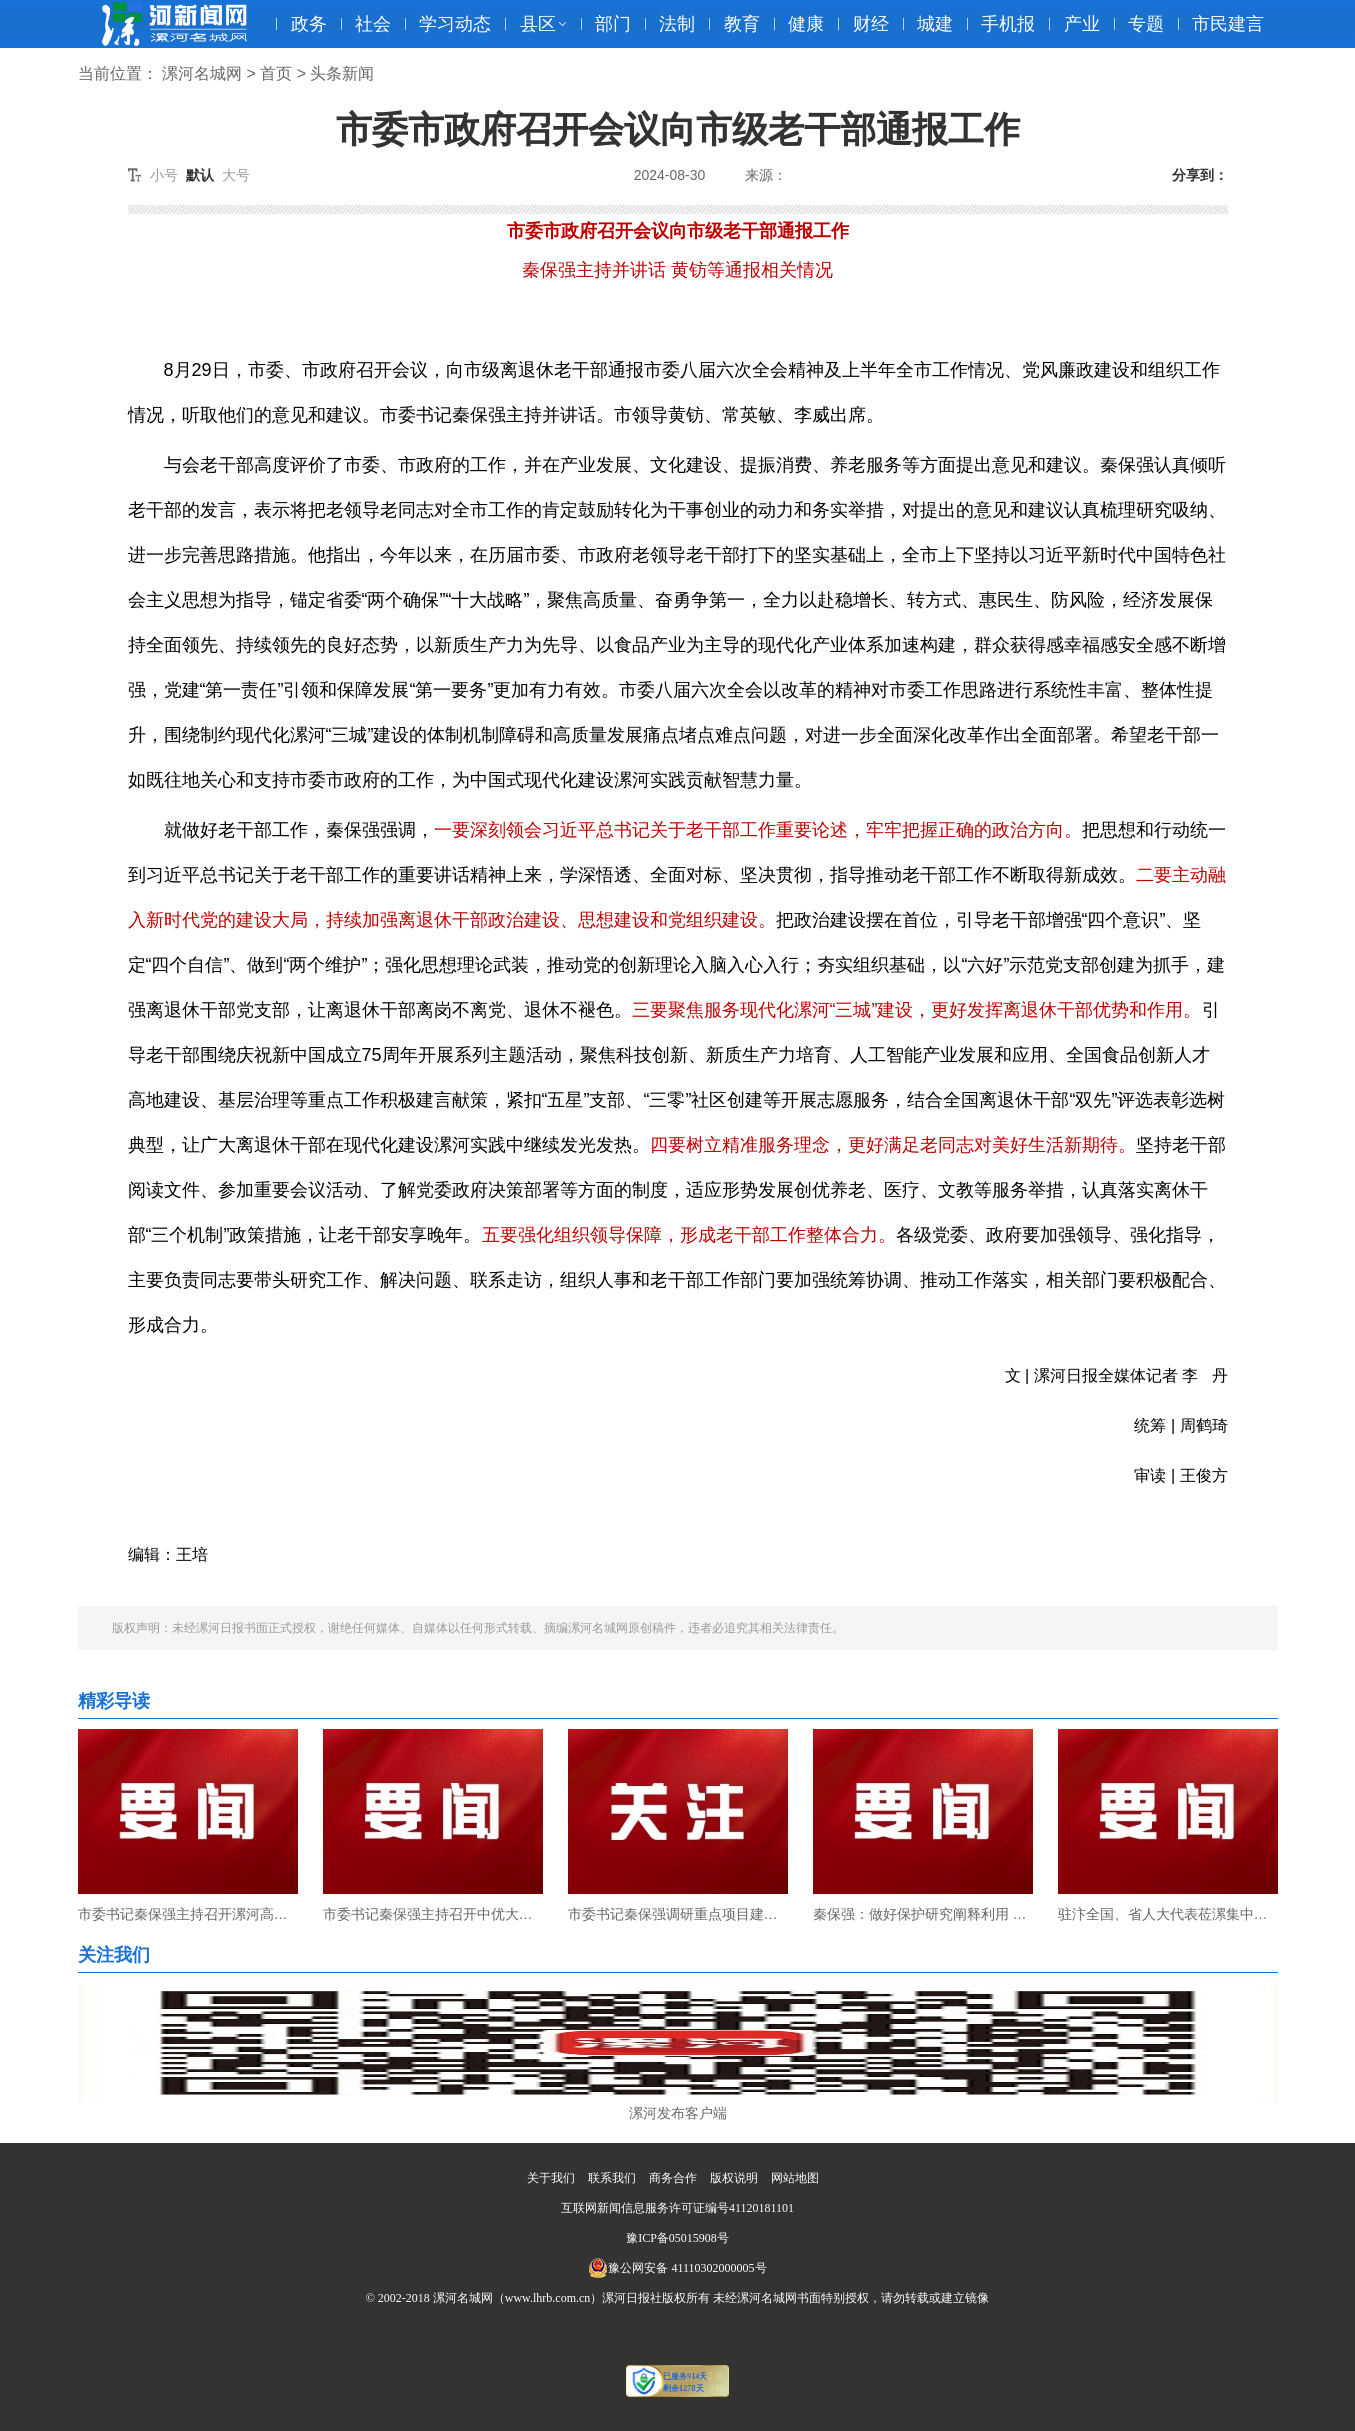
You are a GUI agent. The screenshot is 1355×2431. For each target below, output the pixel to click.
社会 (373, 24)
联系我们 (612, 2178)
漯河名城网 (202, 73)
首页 (276, 73)
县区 (538, 24)
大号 (236, 175)
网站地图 (795, 2178)
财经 (871, 24)
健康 (806, 24)
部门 (613, 24)
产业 (1082, 24)
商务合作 (673, 2178)
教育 (742, 24)
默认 (200, 175)
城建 (935, 24)
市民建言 (1228, 24)
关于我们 (551, 2178)
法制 (677, 24)
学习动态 (455, 24)
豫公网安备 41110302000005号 (677, 2268)
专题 (1146, 24)
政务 (309, 24)
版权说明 (734, 2178)
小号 (164, 175)
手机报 (1008, 24)
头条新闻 (342, 73)
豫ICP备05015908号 (677, 2238)
